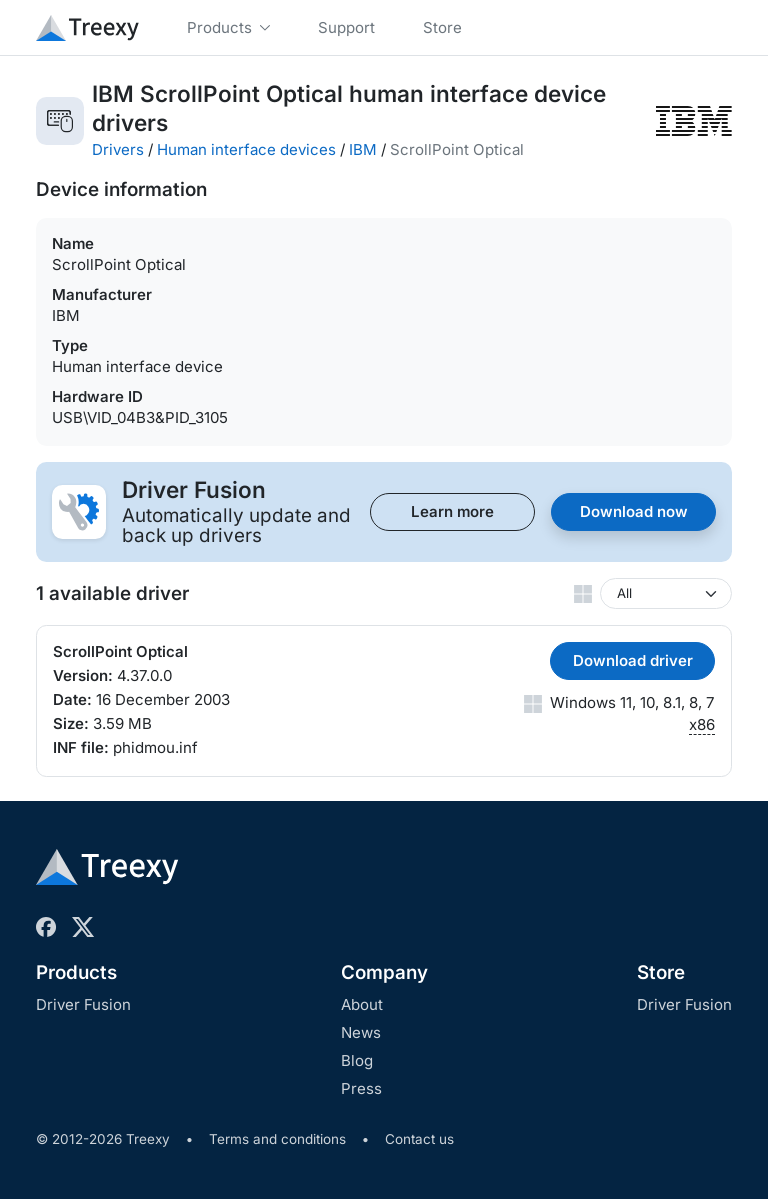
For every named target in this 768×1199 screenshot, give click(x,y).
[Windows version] (666, 593)
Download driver (633, 660)
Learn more (452, 511)
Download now (634, 511)
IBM (363, 149)
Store (661, 972)
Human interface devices (246, 149)
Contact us (419, 1139)
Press (361, 1088)
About (362, 1004)
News (361, 1032)
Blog (357, 1060)
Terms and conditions (277, 1139)
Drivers (118, 149)
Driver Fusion (83, 1004)
